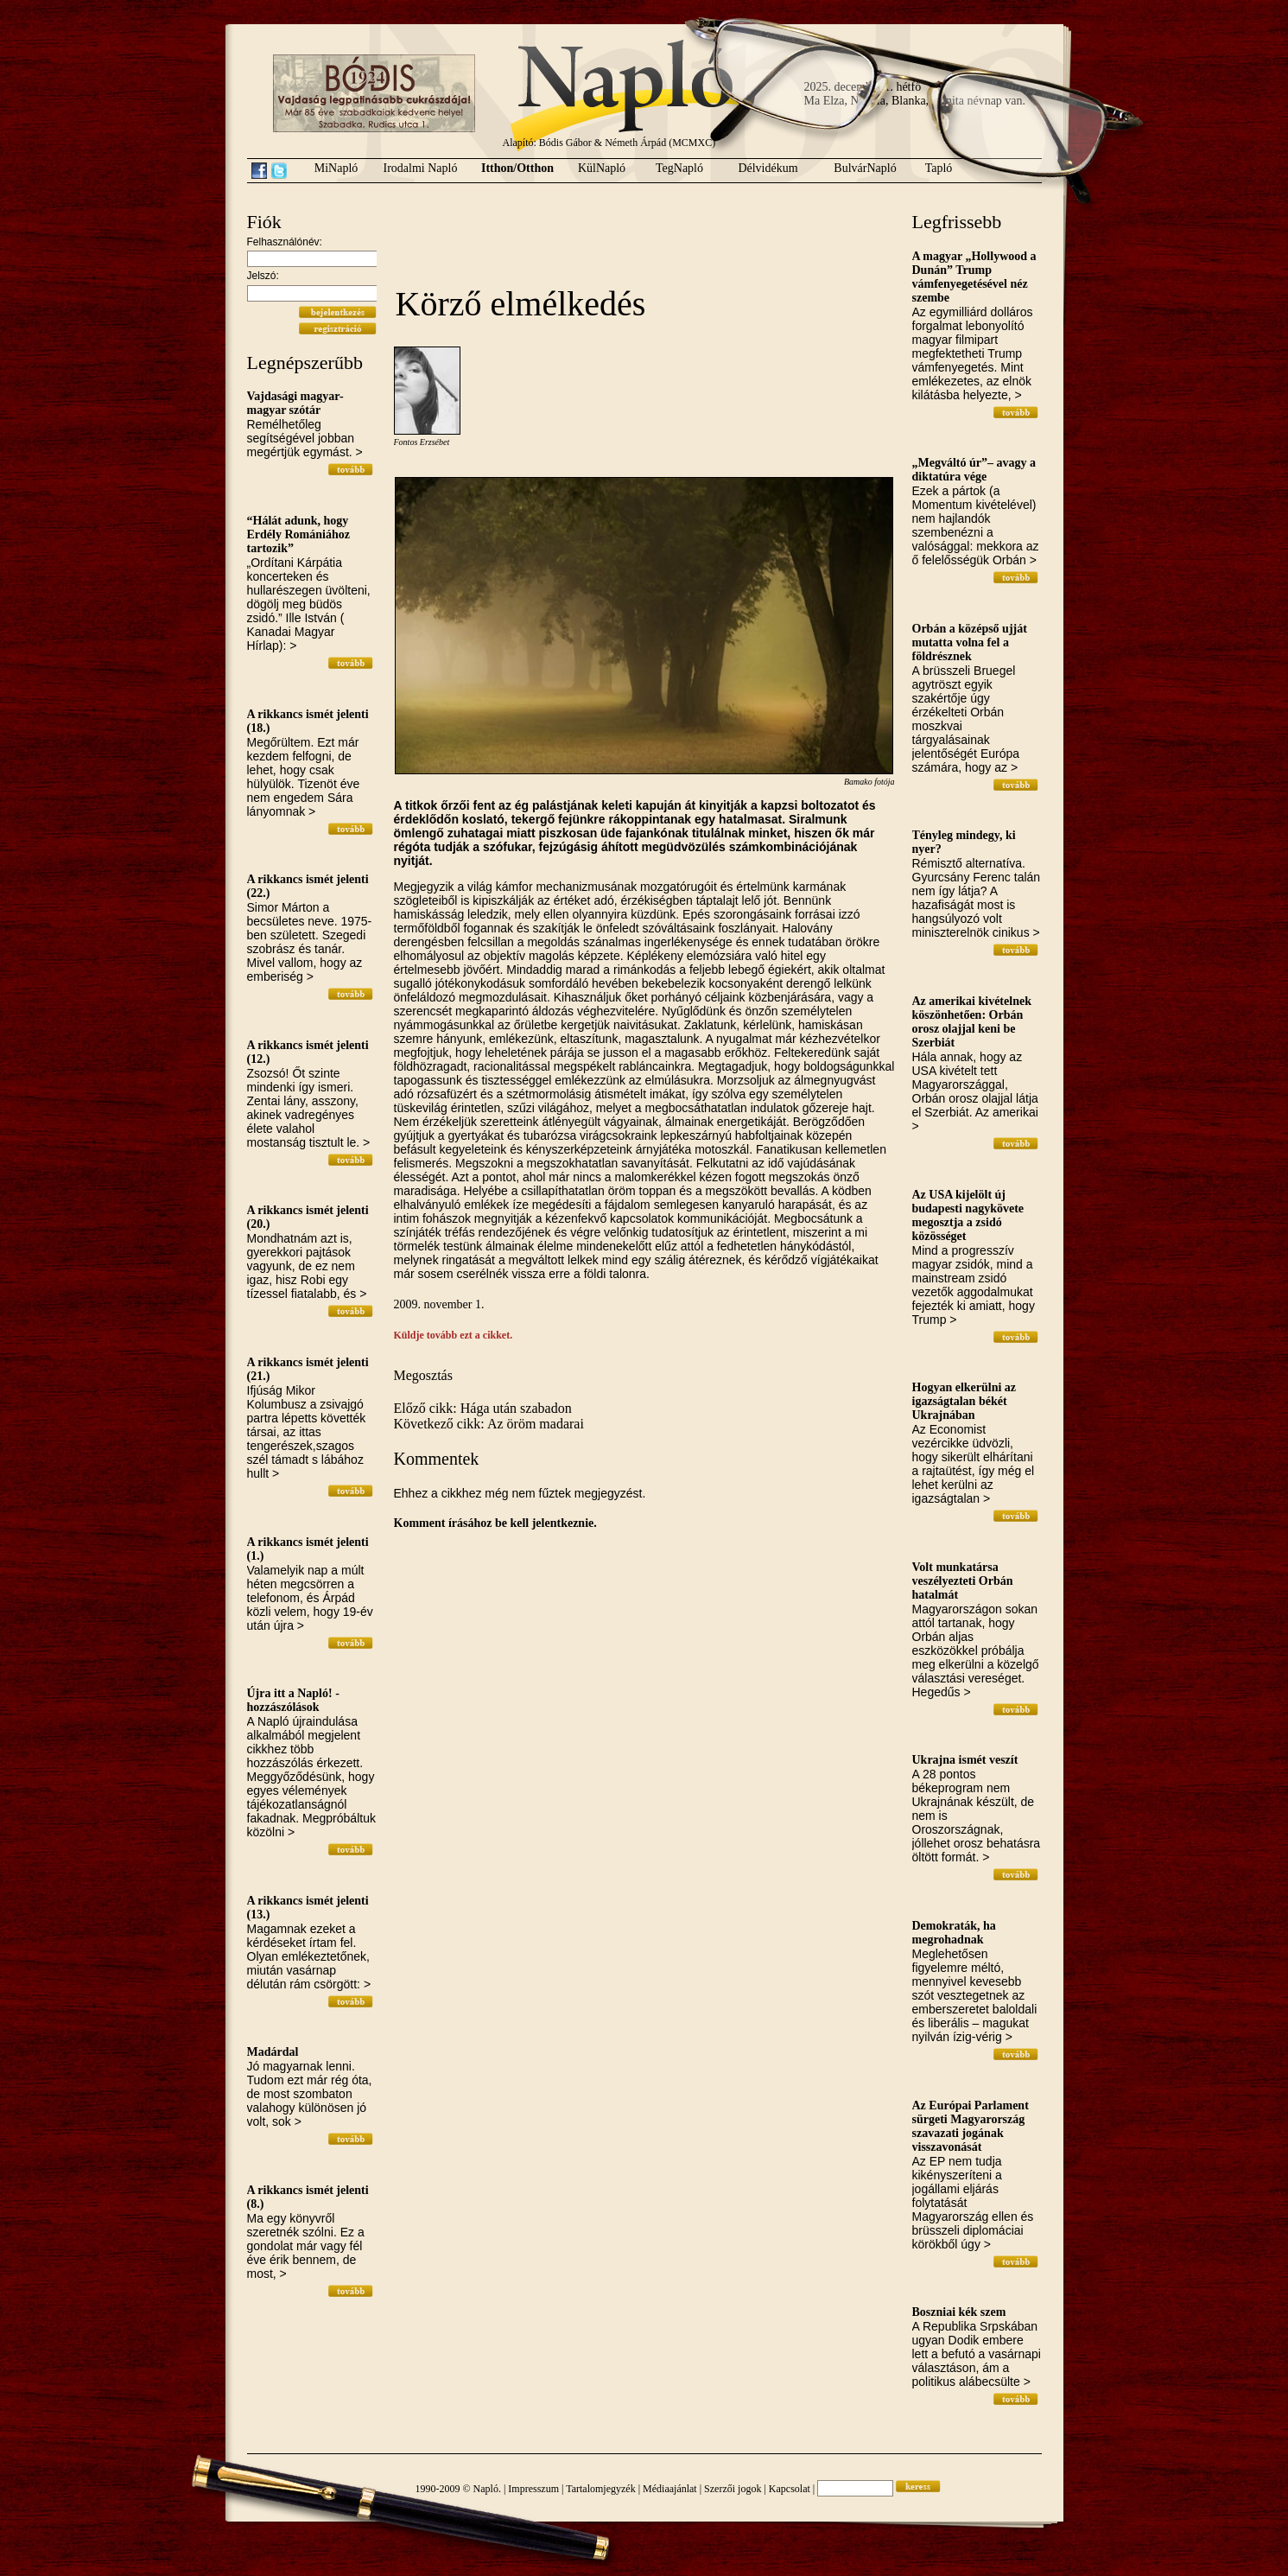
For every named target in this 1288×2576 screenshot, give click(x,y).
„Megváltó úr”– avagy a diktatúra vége (974, 469)
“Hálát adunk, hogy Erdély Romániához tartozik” (298, 534)
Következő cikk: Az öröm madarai (489, 1423)
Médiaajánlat (670, 2489)
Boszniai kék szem (959, 2312)
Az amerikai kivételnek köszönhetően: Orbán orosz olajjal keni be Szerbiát (971, 1022)
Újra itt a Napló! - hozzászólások (293, 1700)
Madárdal (273, 2051)
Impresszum (533, 2489)
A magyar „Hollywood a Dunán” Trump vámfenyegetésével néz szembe (974, 277)
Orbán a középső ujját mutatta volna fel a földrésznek (969, 642)
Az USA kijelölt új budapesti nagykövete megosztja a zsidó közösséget (968, 1215)
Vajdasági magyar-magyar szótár (295, 403)
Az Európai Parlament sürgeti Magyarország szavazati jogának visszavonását (970, 2126)
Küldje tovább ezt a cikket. (453, 1335)
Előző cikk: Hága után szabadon (483, 1408)
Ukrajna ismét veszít (965, 1759)
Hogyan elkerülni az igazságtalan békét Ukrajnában (964, 1401)
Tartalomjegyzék (600, 2489)
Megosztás (423, 1375)
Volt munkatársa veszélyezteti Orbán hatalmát (962, 1581)
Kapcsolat (789, 2489)
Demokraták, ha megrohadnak (954, 1932)
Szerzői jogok (732, 2489)
